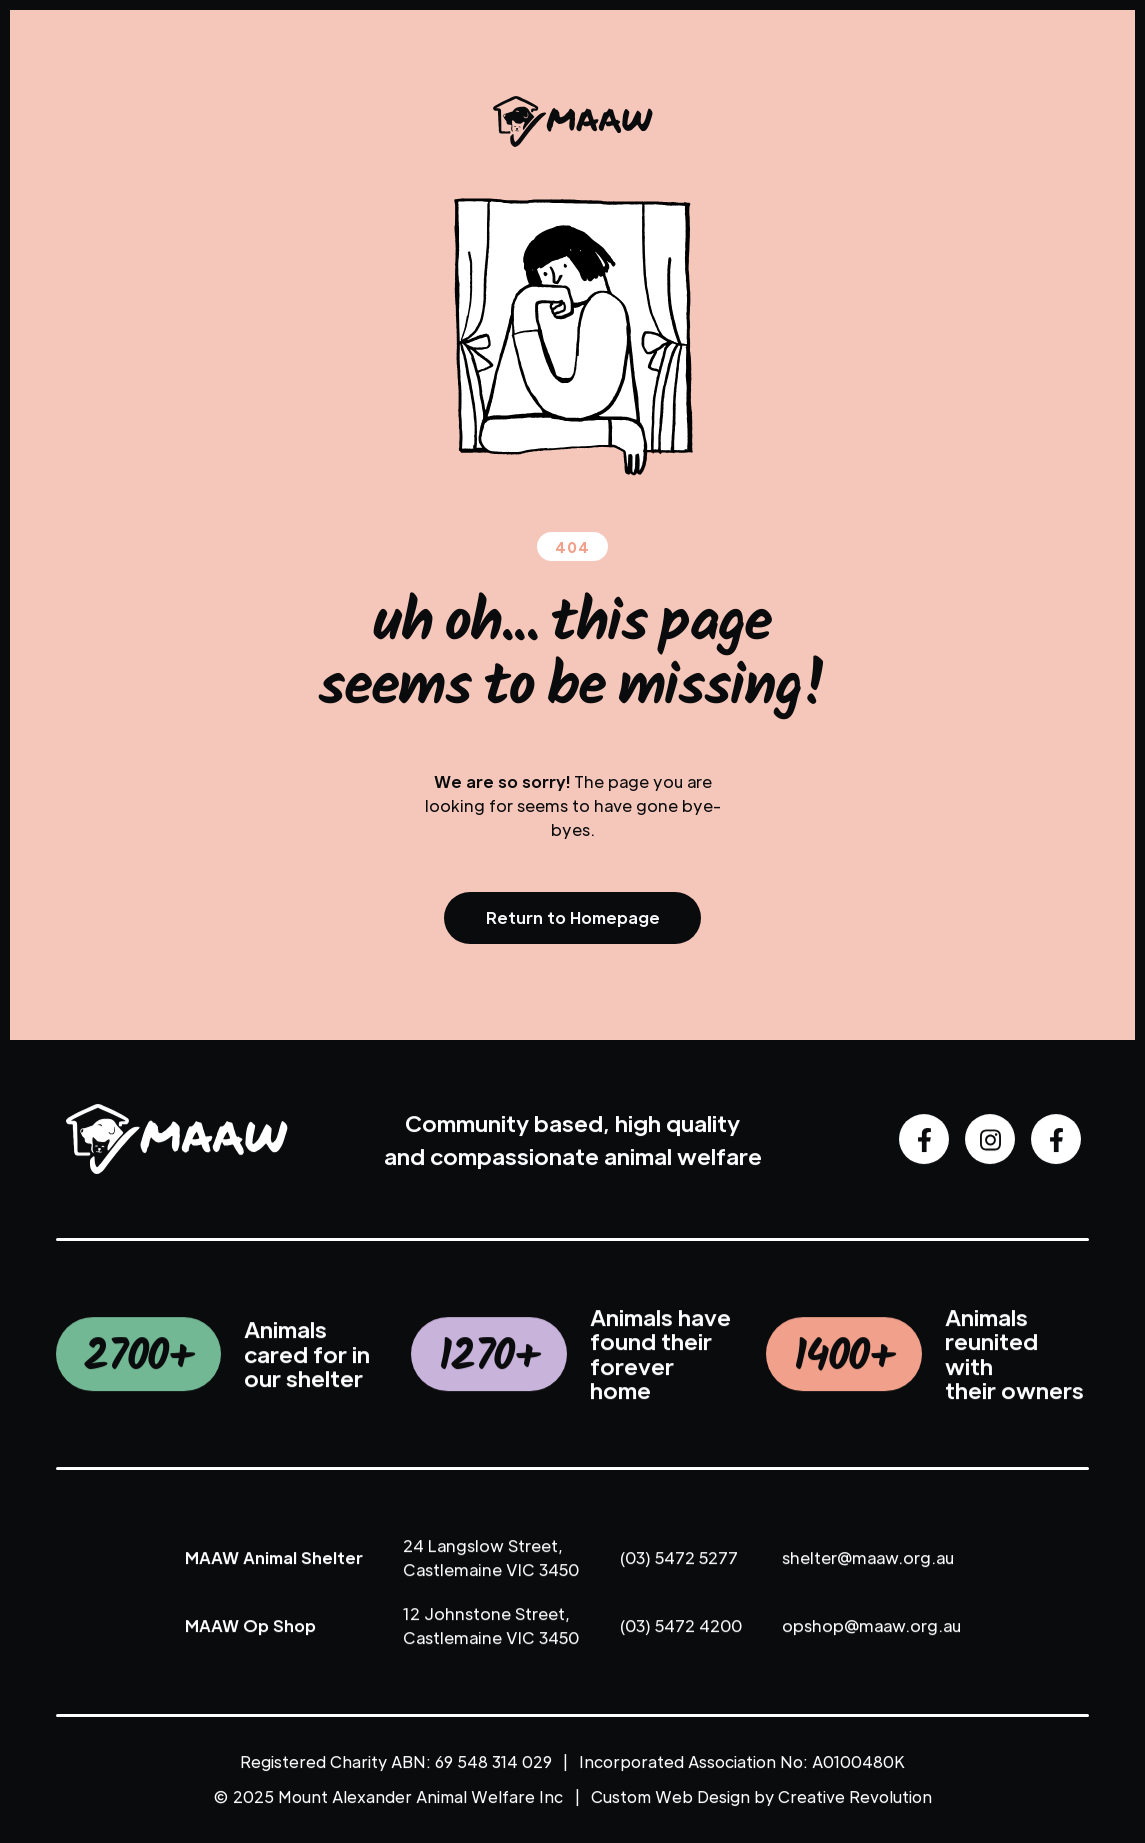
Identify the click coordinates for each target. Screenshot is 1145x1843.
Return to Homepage (573, 917)
